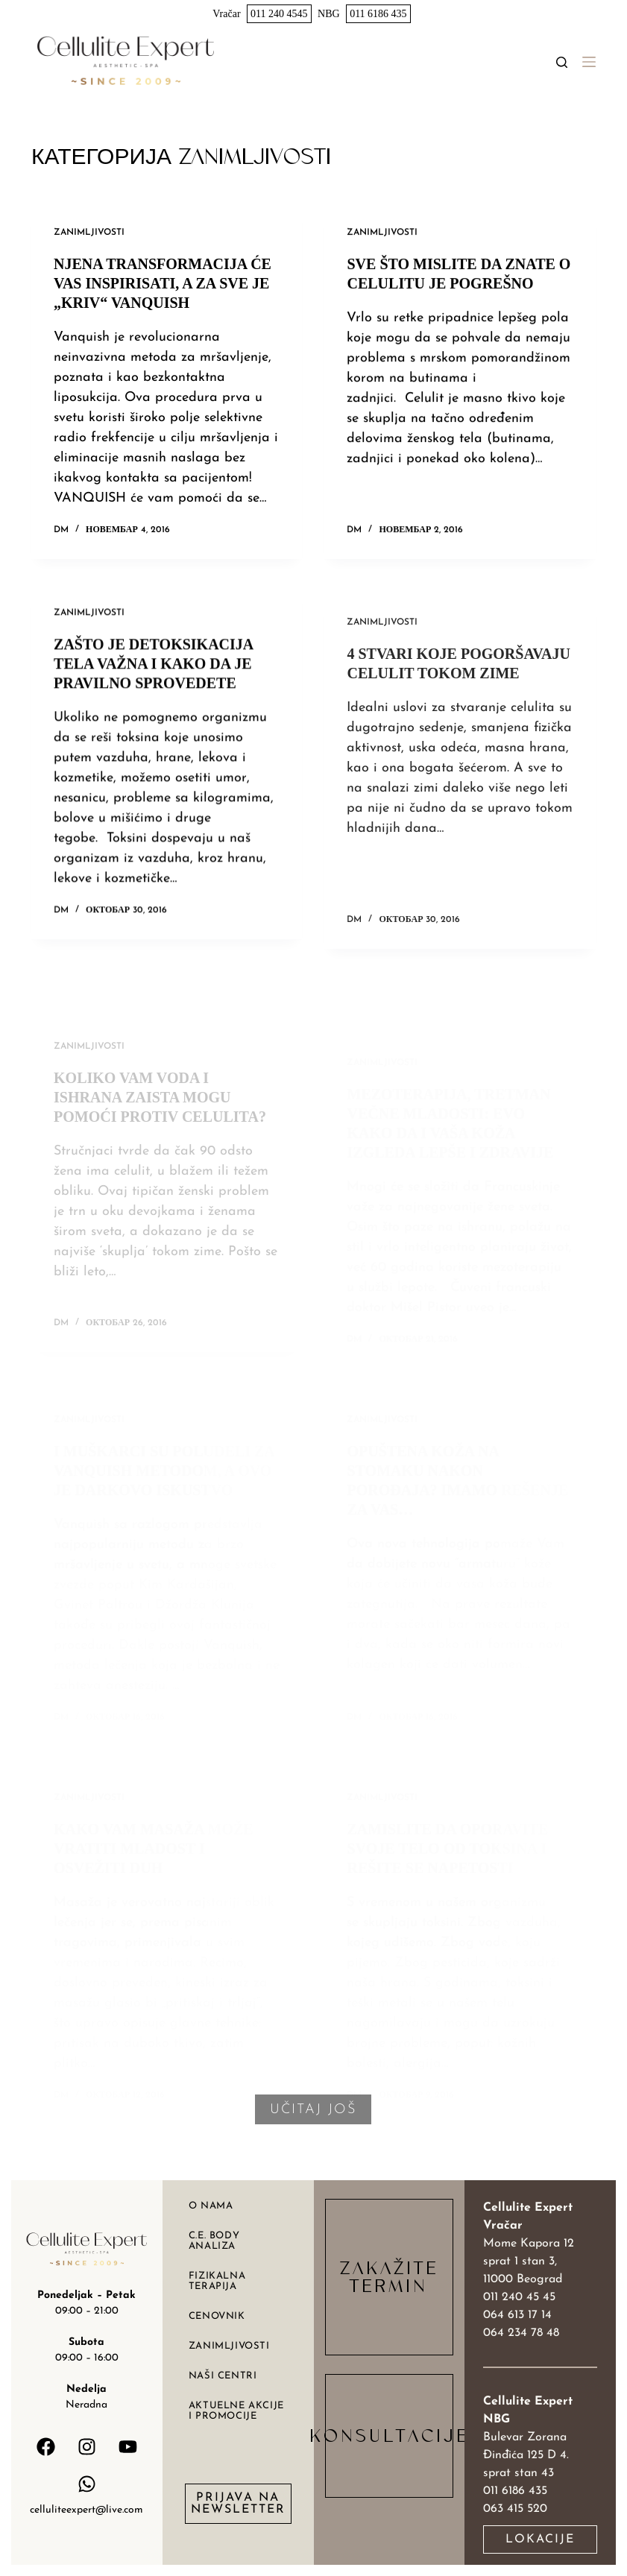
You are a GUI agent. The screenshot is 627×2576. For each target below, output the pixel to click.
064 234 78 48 (521, 2333)
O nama (211, 2206)
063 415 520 (515, 2509)
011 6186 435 (378, 13)
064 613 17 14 (517, 2315)
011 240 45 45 (519, 2297)
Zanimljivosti (89, 232)
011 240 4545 (279, 13)
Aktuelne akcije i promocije (236, 2411)
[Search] (561, 62)
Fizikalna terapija (217, 2281)
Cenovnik (217, 2316)
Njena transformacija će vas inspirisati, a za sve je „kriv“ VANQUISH (162, 283)
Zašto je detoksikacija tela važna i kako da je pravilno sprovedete (153, 688)
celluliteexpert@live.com (86, 2510)
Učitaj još (313, 2110)
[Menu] (589, 62)
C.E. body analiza (214, 2241)
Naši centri (223, 2376)
